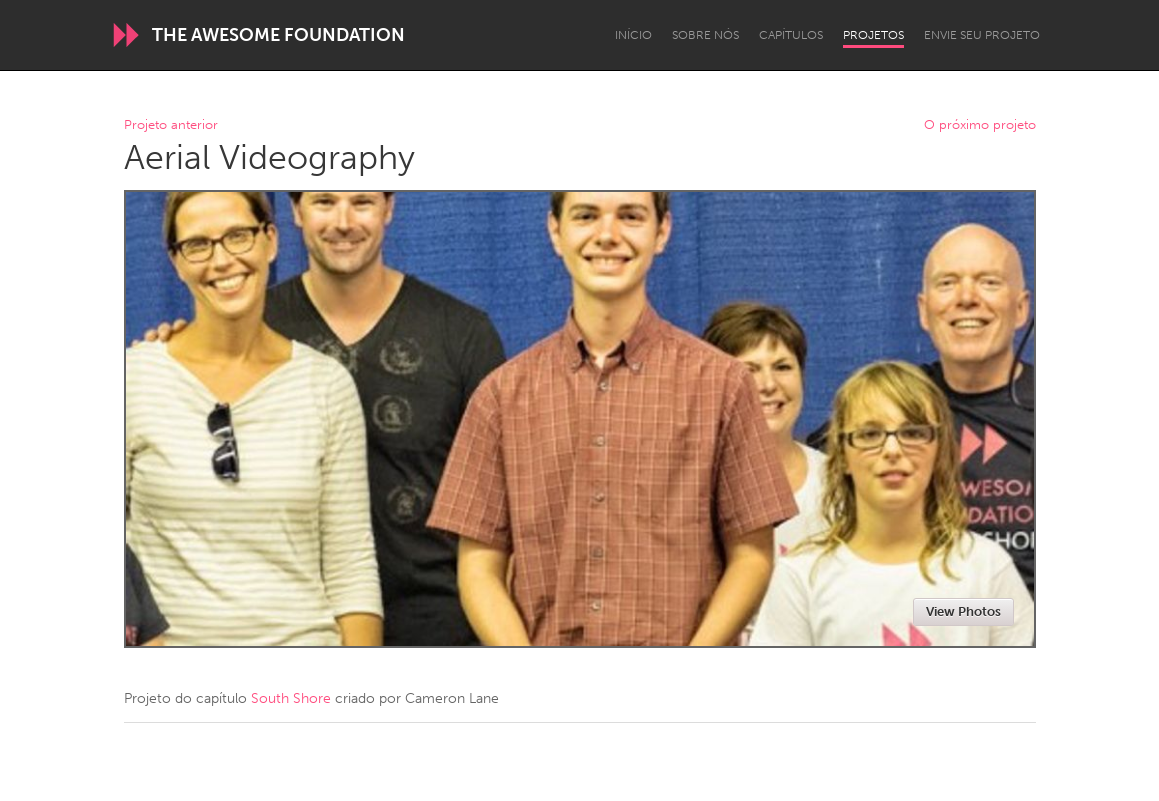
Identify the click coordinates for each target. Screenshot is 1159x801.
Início (633, 35)
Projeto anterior (171, 125)
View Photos (963, 611)
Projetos (873, 35)
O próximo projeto (980, 125)
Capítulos (791, 35)
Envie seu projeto (982, 35)
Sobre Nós (705, 35)
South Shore (291, 698)
